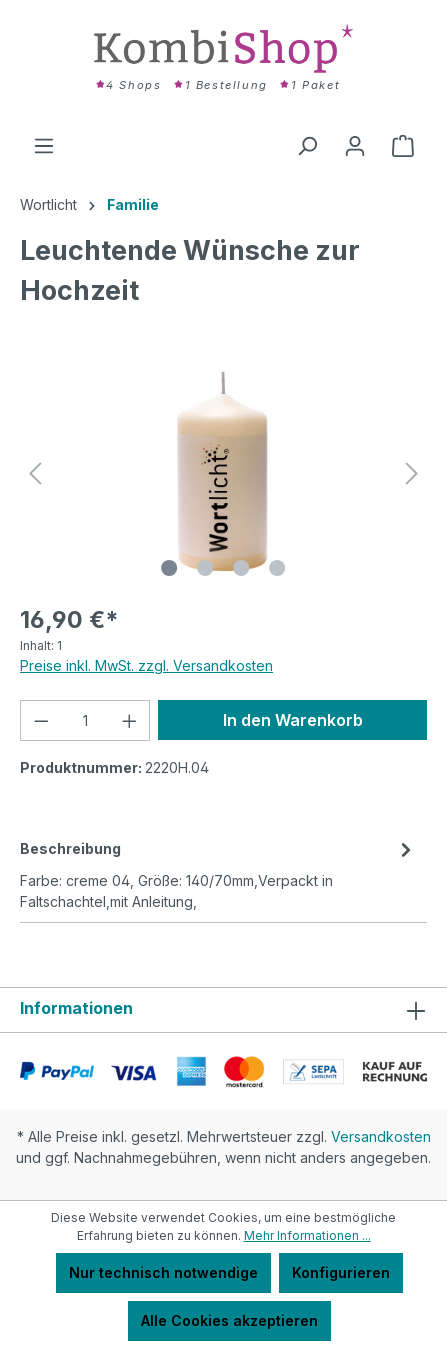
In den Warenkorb (293, 720)
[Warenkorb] (403, 146)
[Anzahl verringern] (41, 720)
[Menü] (44, 146)
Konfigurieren (341, 1272)
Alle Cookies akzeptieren (229, 1320)
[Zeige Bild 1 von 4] (169, 568)
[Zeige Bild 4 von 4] (277, 568)
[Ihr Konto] (355, 146)
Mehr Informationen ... (307, 1235)
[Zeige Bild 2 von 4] (205, 568)
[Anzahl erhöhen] (130, 720)
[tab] (218, 873)
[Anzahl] (85, 720)
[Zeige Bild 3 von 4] (241, 568)
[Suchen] (307, 146)
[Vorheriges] (35, 473)
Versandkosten (381, 1136)
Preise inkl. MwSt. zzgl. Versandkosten (146, 665)
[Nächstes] (412, 473)
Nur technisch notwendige (163, 1272)
